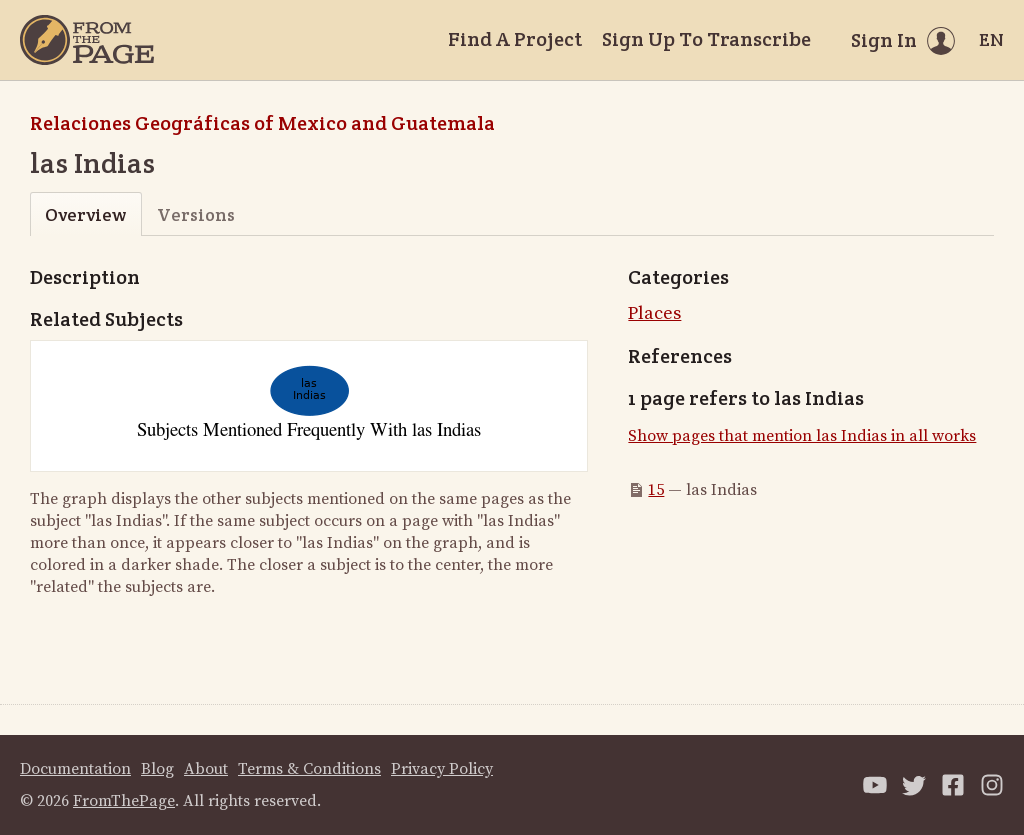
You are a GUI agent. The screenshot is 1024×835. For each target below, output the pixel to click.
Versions (196, 214)
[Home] (87, 40)
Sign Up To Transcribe (706, 39)
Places (654, 313)
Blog (157, 769)
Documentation (75, 769)
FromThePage (124, 801)
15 (656, 490)
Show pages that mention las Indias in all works (802, 436)
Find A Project (515, 39)
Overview (85, 214)
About (206, 769)
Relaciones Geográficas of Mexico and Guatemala (262, 123)
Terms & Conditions (309, 769)
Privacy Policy (442, 769)
